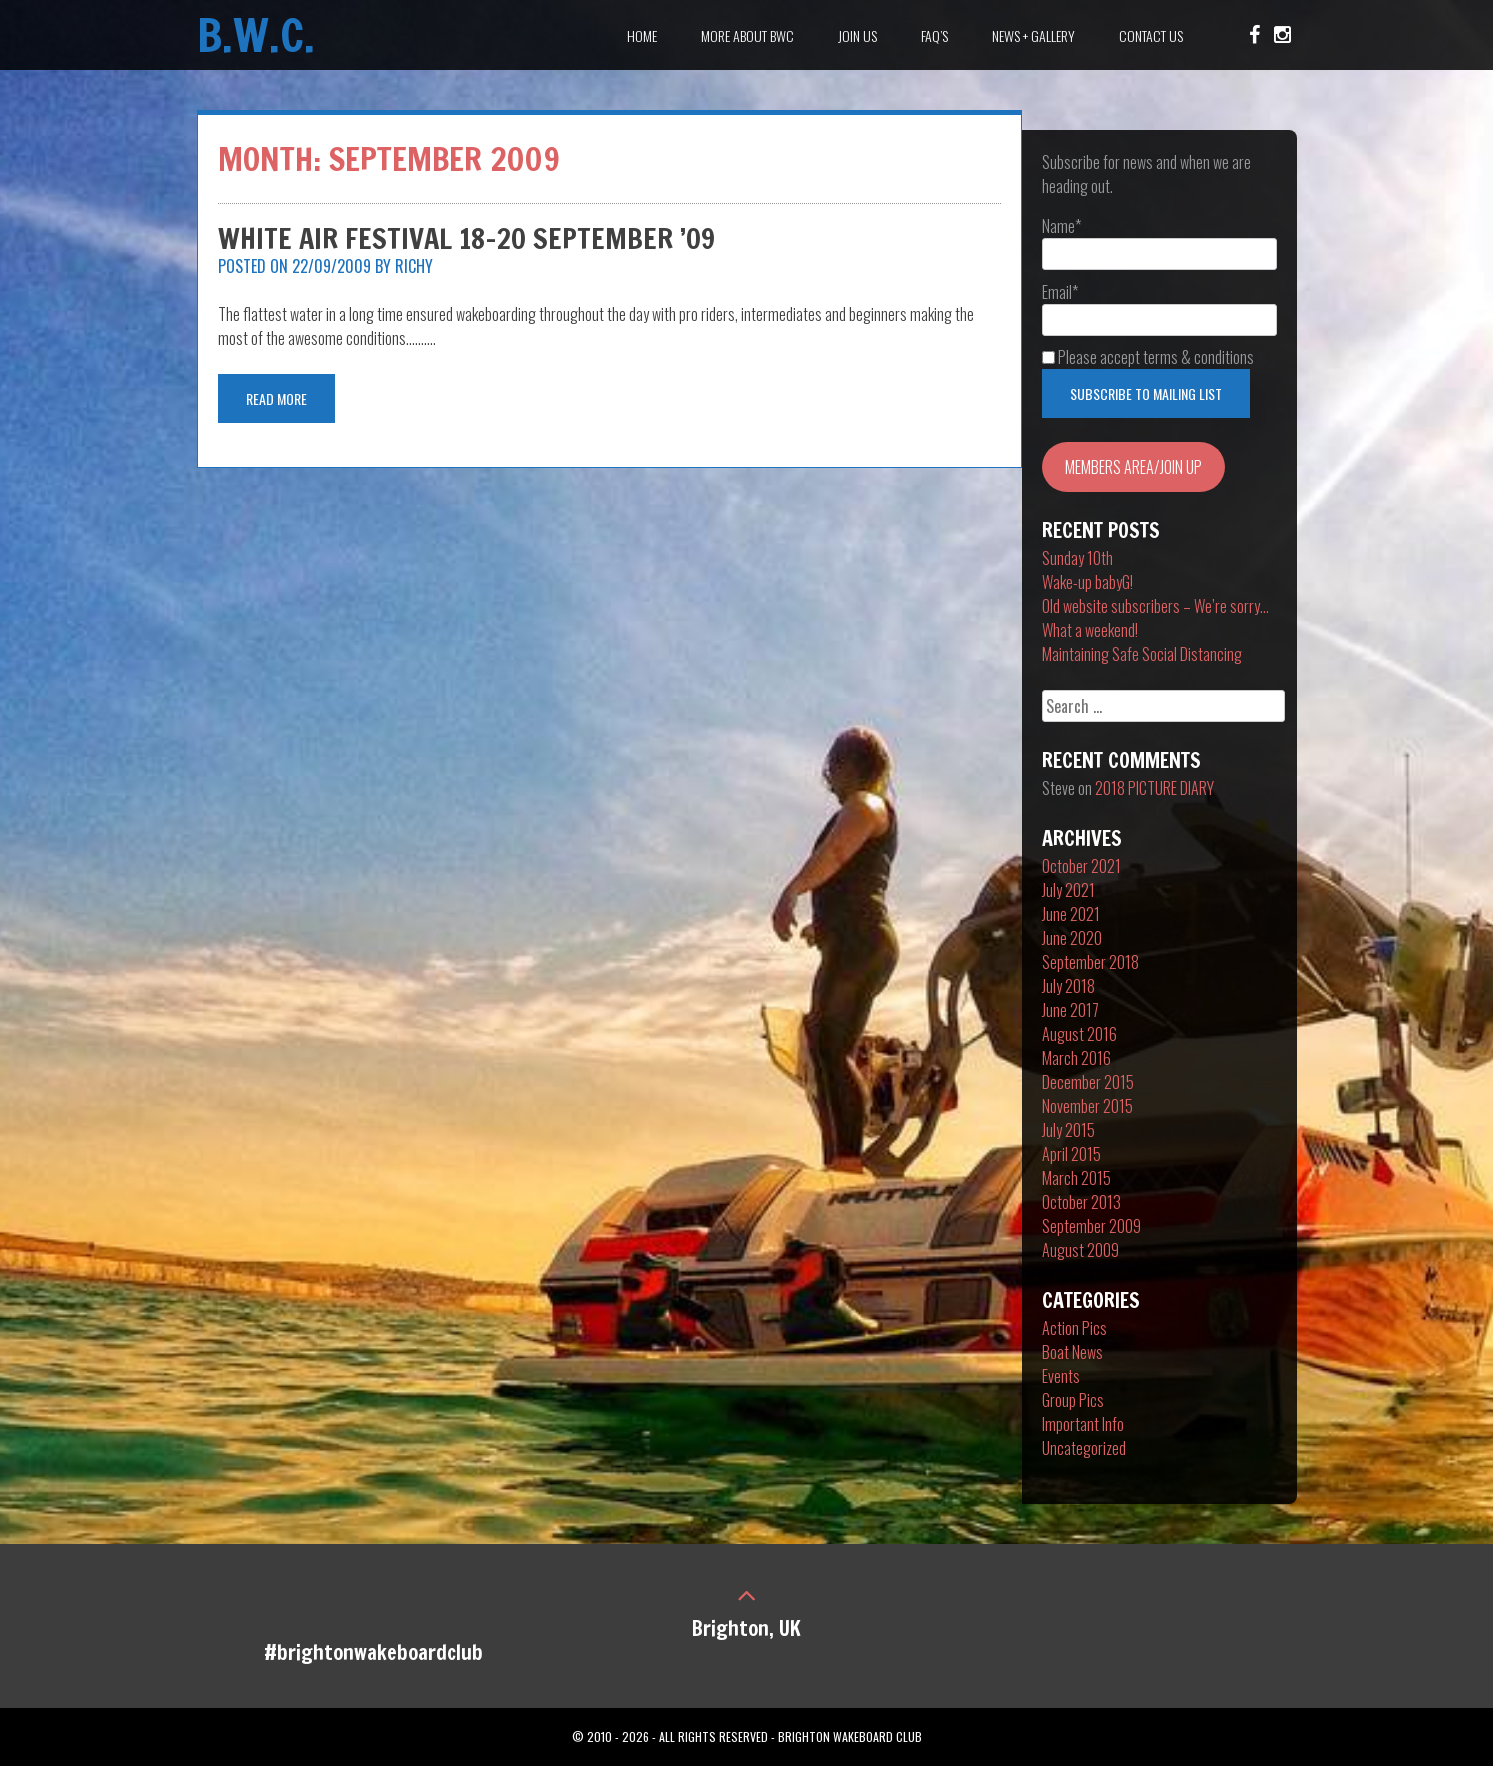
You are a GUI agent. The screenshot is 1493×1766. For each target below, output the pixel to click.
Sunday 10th (1077, 558)
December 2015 (1088, 1082)
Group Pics (1073, 1400)
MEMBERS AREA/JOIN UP (1133, 467)
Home (642, 35)
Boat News (1072, 1352)
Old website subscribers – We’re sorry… (1155, 606)
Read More (276, 398)
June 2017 (1070, 1010)
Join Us (857, 35)
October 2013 (1081, 1202)
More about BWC (747, 35)
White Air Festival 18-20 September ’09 (466, 238)
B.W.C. (256, 34)
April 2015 (1071, 1154)
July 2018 (1068, 986)
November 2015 (1087, 1106)
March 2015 (1076, 1178)
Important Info (1083, 1424)
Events (1061, 1376)
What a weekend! (1090, 630)
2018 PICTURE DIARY (1154, 788)
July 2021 (1068, 890)
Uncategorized (1084, 1448)
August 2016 (1079, 1034)
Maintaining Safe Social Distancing (1142, 654)
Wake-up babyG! (1087, 582)
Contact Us (1151, 35)
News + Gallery (1033, 35)
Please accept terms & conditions (1148, 357)
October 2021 (1081, 866)
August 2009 (1080, 1250)
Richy (414, 266)
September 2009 (1091, 1226)
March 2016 (1076, 1058)
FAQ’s (934, 35)
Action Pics (1074, 1328)
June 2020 (1072, 938)
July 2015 (1068, 1130)
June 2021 (1071, 914)
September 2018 (1090, 962)
